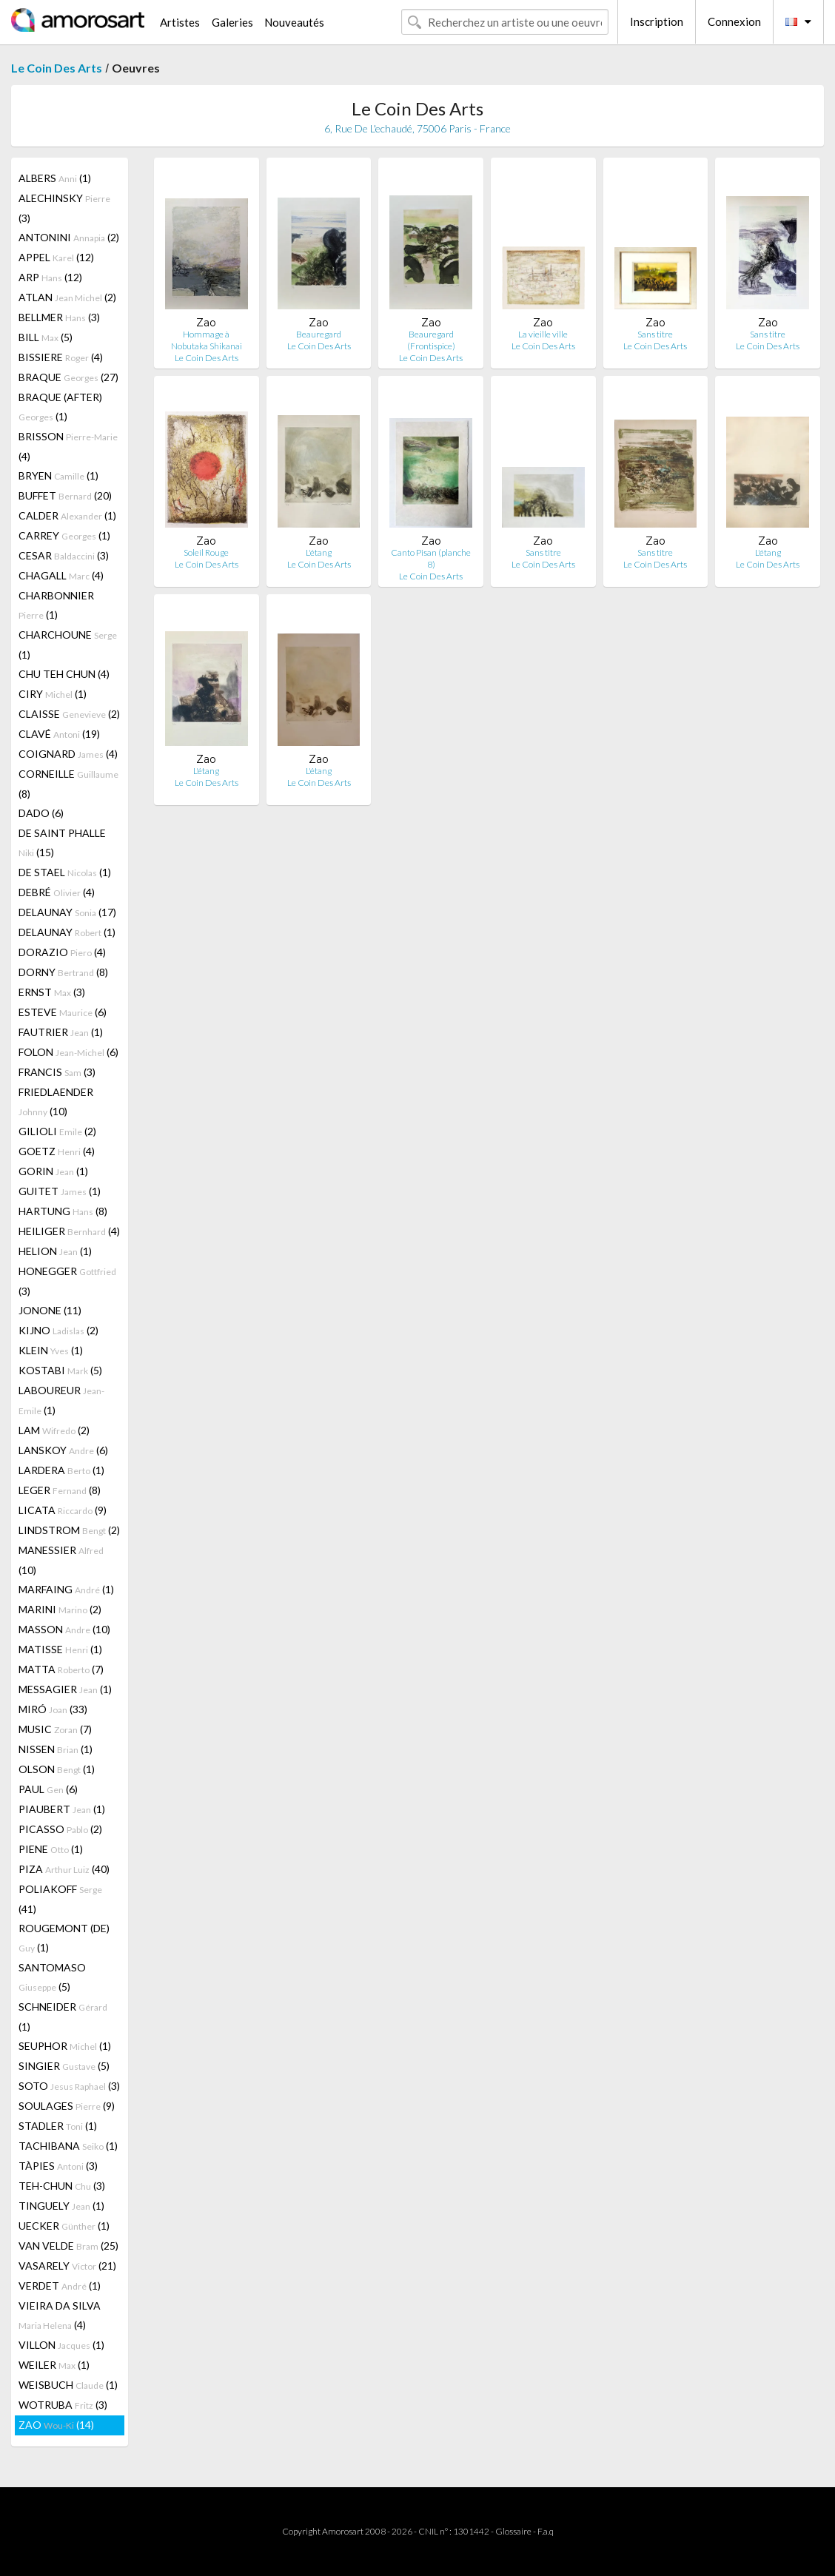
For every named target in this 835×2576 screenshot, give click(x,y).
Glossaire (513, 2531)
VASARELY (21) (67, 2265)
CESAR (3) (64, 555)
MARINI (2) (60, 1609)
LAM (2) (54, 1430)
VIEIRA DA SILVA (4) (60, 2315)
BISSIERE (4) (61, 357)
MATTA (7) (61, 1669)
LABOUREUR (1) (61, 1400)
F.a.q (545, 2531)
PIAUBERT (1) (62, 1809)
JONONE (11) (50, 1310)
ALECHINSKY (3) (64, 208)
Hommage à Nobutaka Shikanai (206, 340)
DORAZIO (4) (62, 952)
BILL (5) (46, 337)
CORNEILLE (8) (68, 783)
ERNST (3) (52, 992)
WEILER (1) (54, 2364)
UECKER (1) (64, 2225)
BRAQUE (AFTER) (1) (60, 407)
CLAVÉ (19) (59, 733)
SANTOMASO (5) (52, 1977)
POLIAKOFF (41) (60, 1899)
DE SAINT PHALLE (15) (62, 842)
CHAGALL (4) (61, 575)
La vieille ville (543, 334)
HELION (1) (55, 1251)
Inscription (656, 21)
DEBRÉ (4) (57, 892)
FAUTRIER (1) (61, 1032)
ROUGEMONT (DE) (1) (64, 1938)
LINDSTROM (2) (69, 1530)
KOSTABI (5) (60, 1370)
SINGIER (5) (64, 2065)
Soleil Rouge (206, 552)
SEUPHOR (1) (65, 2045)
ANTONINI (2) (69, 237)
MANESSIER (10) (61, 1560)
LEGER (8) (60, 1490)
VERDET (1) (60, 2285)
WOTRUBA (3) (63, 2404)
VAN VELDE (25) (68, 2245)
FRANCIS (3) (57, 1072)
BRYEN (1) (58, 475)
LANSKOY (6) (63, 1450)
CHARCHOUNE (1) (68, 644)
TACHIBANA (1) (68, 2145)
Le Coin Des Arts (56, 68)
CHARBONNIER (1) (56, 605)
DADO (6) (41, 813)
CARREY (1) (64, 535)
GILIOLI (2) (57, 1131)
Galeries (232, 22)
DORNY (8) (63, 972)
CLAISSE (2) (69, 713)
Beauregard (318, 334)
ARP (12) (50, 277)
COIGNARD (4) (68, 753)
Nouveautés (294, 22)
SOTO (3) (69, 2085)
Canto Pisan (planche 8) (431, 558)
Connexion (734, 21)
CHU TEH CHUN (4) (64, 673)
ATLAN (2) (67, 297)
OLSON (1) (57, 1769)
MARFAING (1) (66, 1589)
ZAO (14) (56, 2424)
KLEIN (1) (51, 1350)
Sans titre (655, 334)
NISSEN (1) (56, 1749)
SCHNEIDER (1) (63, 2016)
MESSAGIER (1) (65, 1689)
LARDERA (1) (61, 1470)
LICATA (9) (63, 1510)
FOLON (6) (68, 1052)
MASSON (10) (64, 1629)
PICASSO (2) (60, 1829)
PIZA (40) (64, 1869)
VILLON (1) (61, 2344)
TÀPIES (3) (58, 2165)
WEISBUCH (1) (68, 2384)
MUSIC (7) (55, 1729)
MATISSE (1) (60, 1649)
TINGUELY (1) (61, 2205)
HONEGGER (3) (67, 1281)
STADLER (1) (58, 2125)
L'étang (319, 552)
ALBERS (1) (55, 178)
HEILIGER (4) (69, 1231)
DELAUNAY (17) (67, 912)
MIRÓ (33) (53, 1709)
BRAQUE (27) (68, 377)
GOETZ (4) (57, 1151)
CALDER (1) (67, 515)
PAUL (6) (48, 1789)
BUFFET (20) (65, 495)
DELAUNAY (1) (67, 932)
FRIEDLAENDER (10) (56, 1101)
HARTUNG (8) (63, 1211)
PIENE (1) (51, 1849)
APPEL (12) (56, 257)
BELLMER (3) (59, 317)
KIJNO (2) (58, 1330)
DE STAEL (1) (65, 872)
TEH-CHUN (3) (62, 2185)
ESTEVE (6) (63, 1012)
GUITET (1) (60, 1191)
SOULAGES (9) (67, 2105)
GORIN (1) (53, 1171)
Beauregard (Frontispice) (431, 340)
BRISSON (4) (68, 446)
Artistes (180, 22)
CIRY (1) (53, 693)
